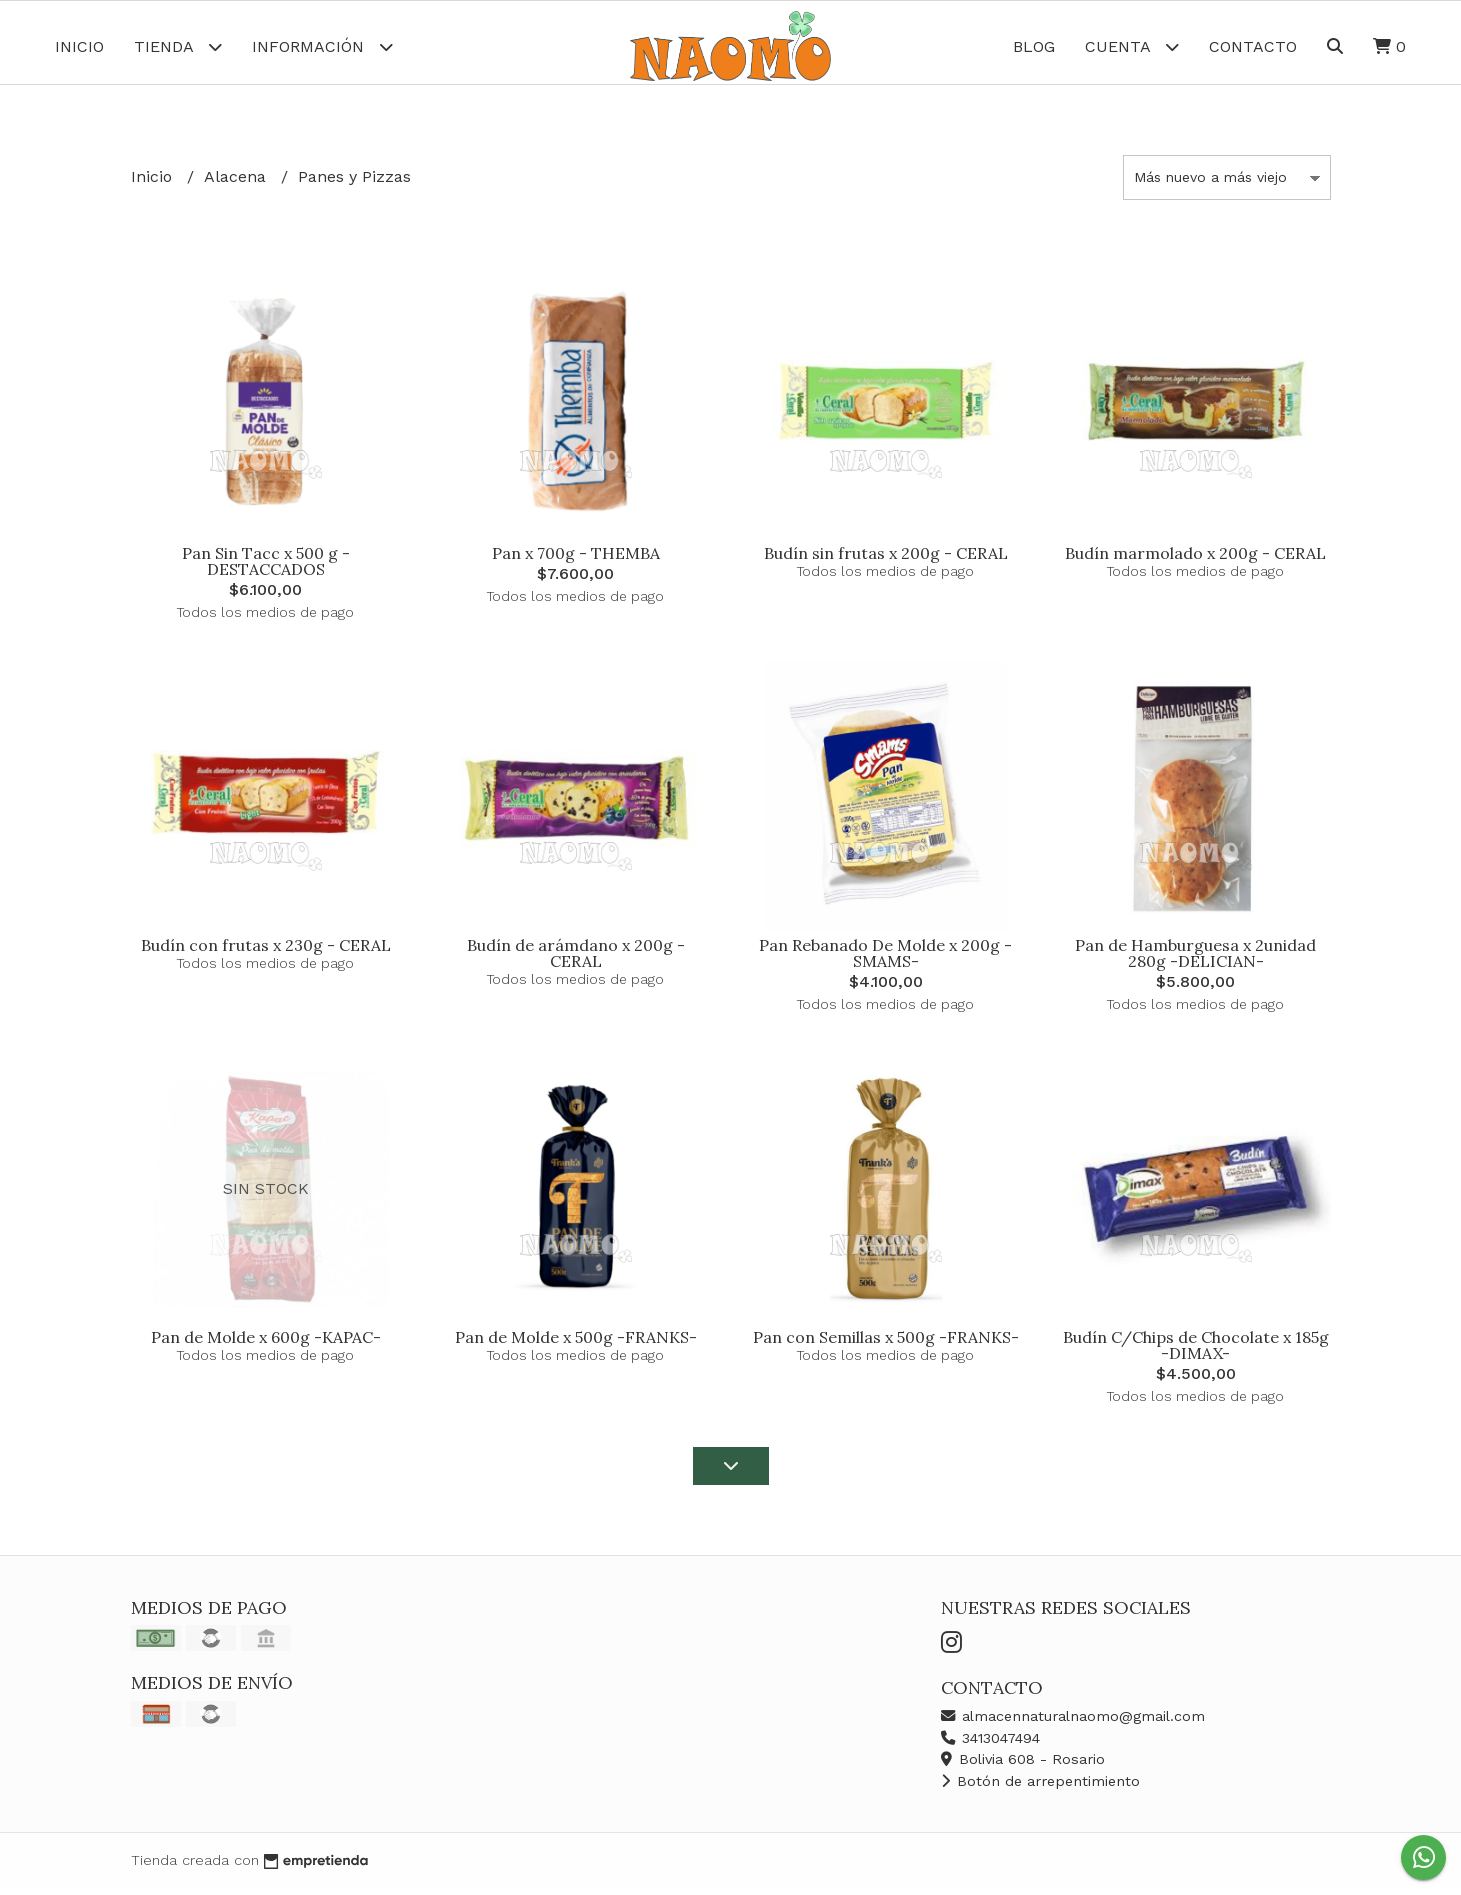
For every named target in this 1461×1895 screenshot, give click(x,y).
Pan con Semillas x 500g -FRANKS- (886, 1345)
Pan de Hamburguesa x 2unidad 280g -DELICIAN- (1195, 960)
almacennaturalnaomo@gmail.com (1073, 1723)
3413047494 (990, 1745)
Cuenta (1132, 46)
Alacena (237, 184)
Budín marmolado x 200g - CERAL (1195, 560)
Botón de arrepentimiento (1040, 1788)
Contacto (1253, 46)
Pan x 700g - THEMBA (576, 560)
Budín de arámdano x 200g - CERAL (576, 960)
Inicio (79, 46)
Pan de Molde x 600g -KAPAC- (266, 1345)
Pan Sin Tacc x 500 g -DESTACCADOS (266, 568)
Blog (1034, 46)
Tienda (178, 46)
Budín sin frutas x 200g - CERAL (886, 560)
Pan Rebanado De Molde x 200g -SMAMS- (885, 960)
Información (322, 46)
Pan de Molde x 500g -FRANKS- (576, 1345)
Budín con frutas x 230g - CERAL (266, 952)
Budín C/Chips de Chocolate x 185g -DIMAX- (1196, 1353)
